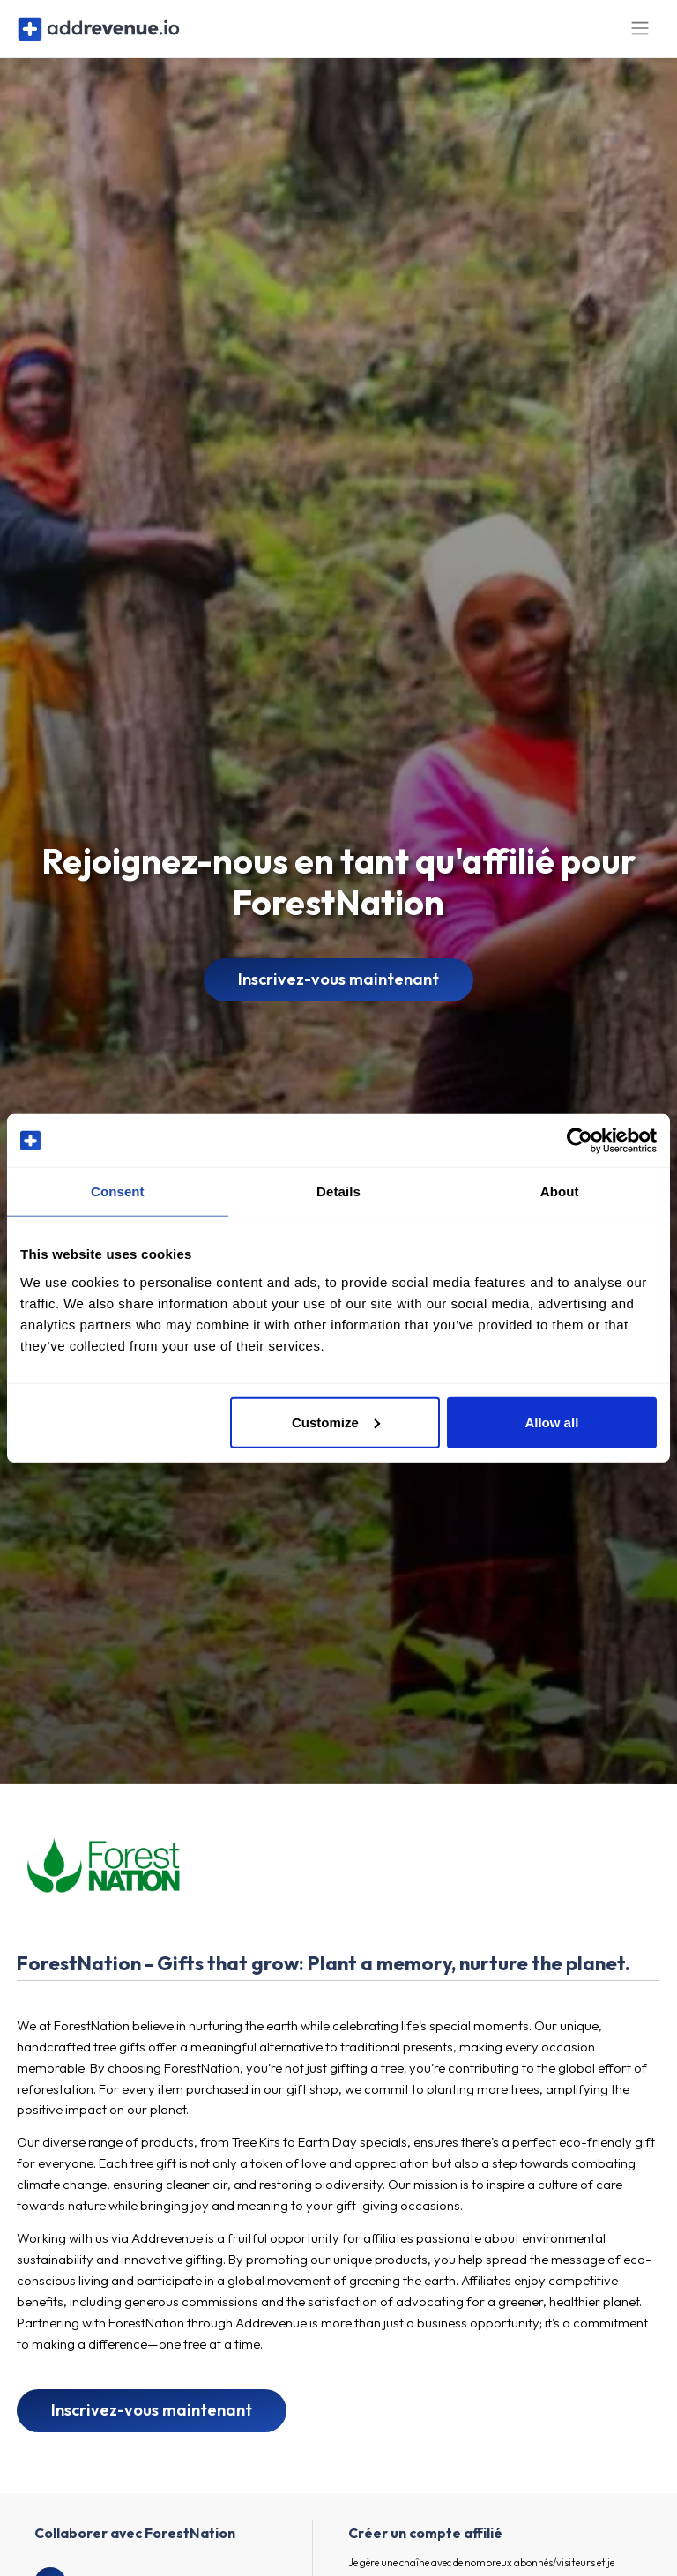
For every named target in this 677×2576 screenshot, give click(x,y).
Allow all (551, 1421)
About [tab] (559, 1191)
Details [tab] (338, 1191)
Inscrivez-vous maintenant (338, 989)
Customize (336, 1421)
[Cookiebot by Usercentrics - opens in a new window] (579, 1141)
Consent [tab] (118, 1191)
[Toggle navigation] (640, 34)
